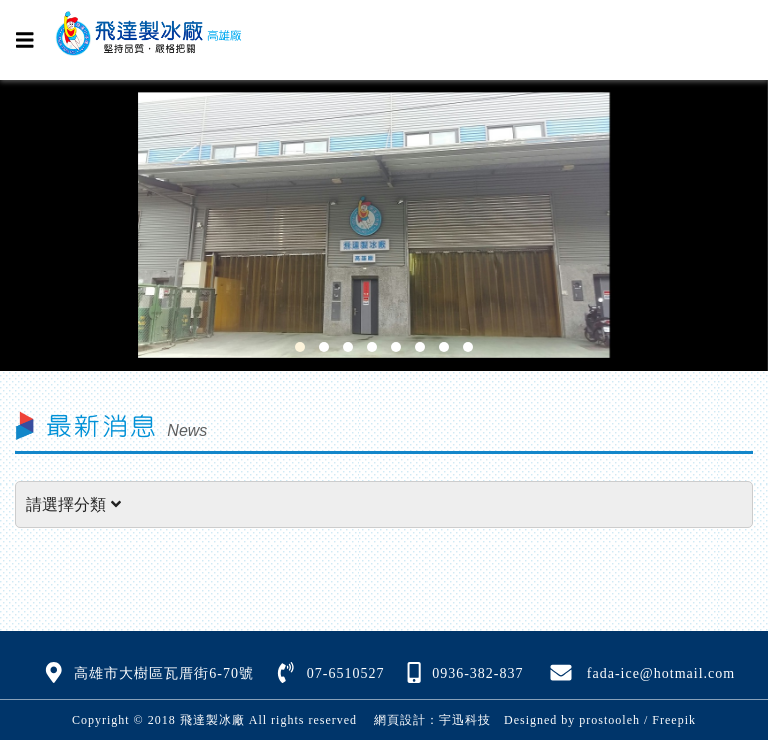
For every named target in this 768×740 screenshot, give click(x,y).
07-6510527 (346, 673)
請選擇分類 (73, 504)
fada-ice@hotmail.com (661, 673)
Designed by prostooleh (565, 720)
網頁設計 (400, 720)
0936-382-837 (477, 673)
